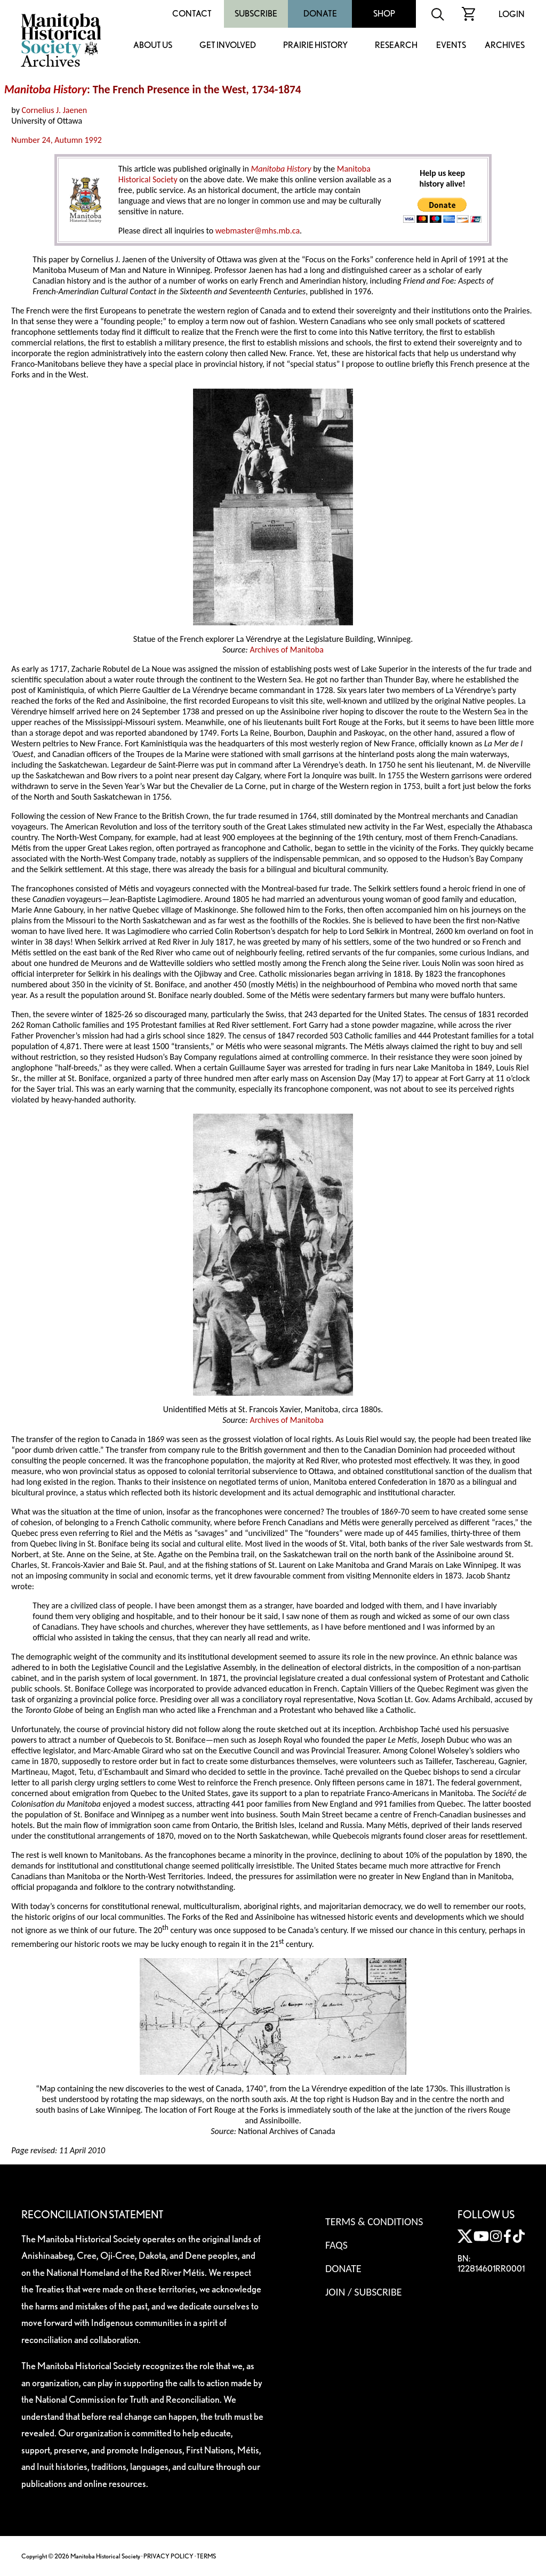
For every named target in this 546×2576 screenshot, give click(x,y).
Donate (320, 14)
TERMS (206, 2556)
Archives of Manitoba (286, 650)
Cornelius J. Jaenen (54, 110)
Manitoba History (45, 89)
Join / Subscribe (363, 2291)
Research (396, 45)
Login (512, 14)
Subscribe (256, 14)
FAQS (336, 2245)
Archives (505, 45)
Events (451, 45)
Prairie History (315, 45)
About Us (152, 45)
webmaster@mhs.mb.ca (257, 231)
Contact (192, 14)
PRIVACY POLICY (168, 2556)
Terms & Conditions (374, 2221)
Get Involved (227, 45)
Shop (384, 14)
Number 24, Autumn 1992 (56, 140)
